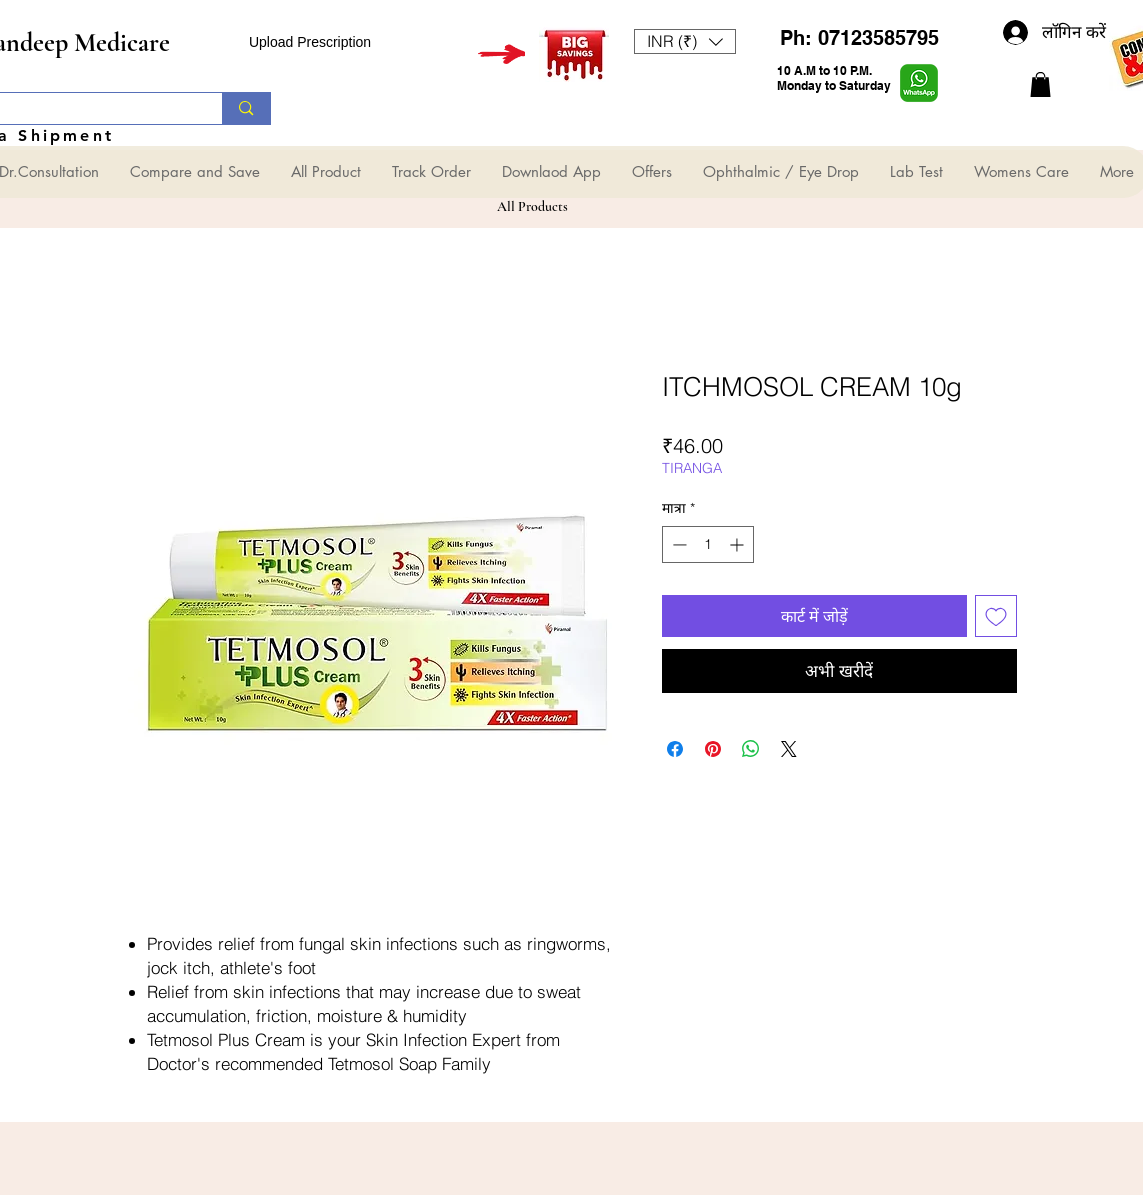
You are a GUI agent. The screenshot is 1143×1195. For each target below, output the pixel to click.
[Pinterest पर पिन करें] (713, 749)
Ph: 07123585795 (859, 38)
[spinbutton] (708, 544)
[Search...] (245, 108)
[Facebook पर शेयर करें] (675, 749)
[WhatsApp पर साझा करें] (751, 749)
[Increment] (738, 544)
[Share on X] (789, 749)
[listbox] (685, 41)
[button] (685, 41)
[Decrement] (677, 544)
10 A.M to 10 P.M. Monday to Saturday (834, 78)
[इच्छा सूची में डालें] (996, 616)
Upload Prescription (310, 42)
